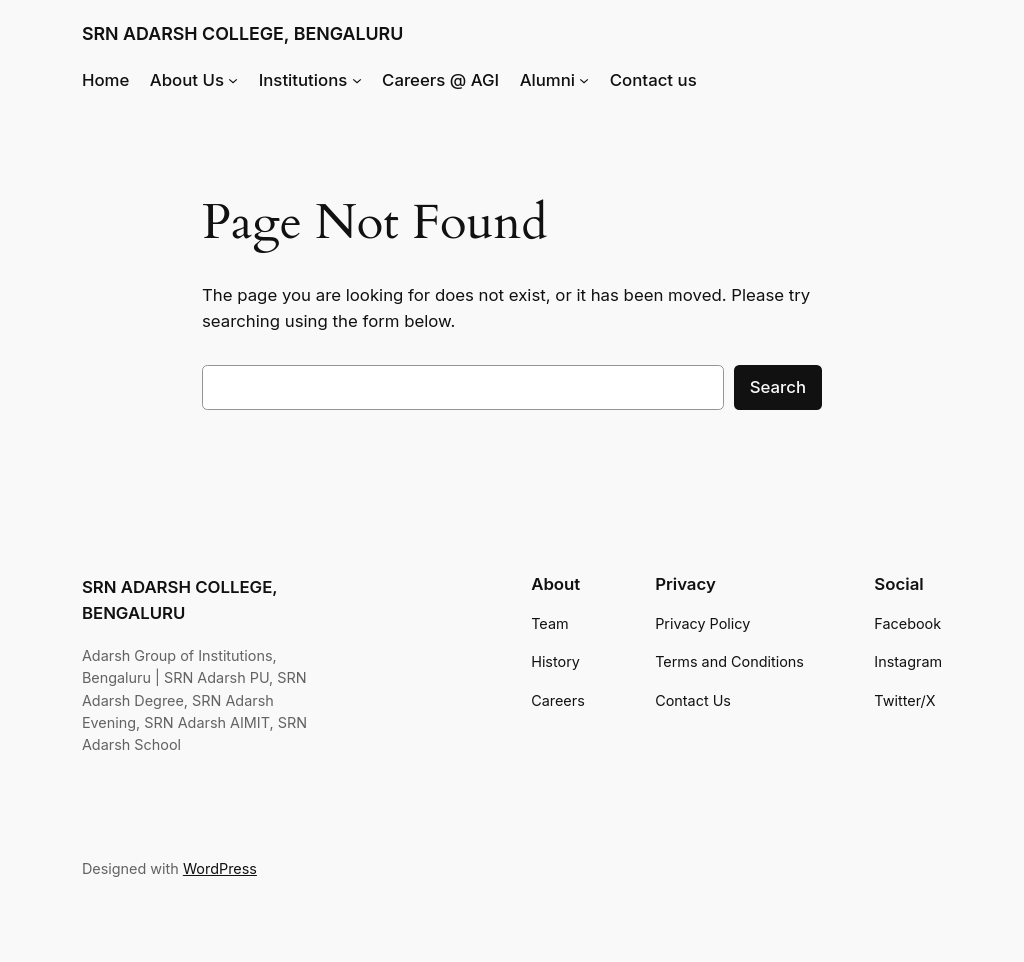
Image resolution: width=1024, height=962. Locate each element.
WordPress (220, 868)
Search (778, 387)
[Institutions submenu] (357, 80)
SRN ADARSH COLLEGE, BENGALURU (242, 33)
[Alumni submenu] (584, 80)
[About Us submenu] (233, 80)
